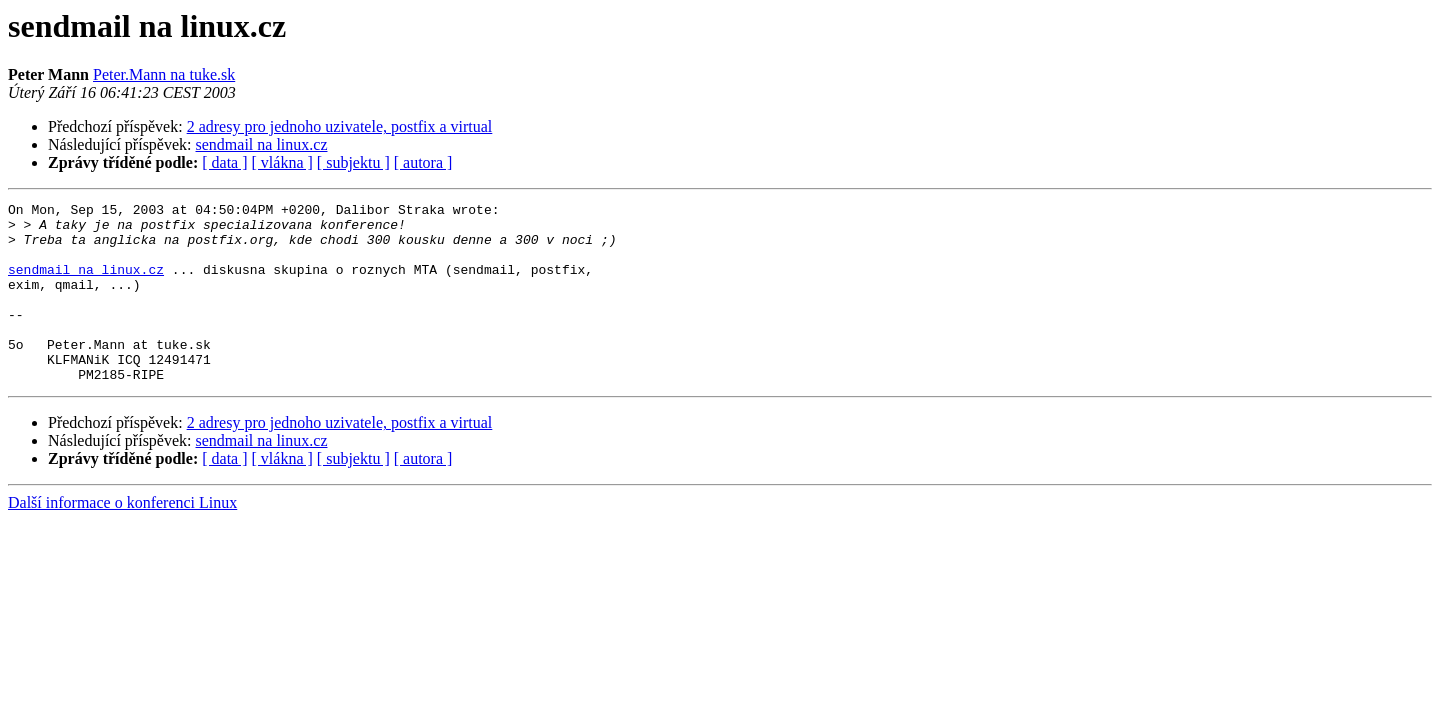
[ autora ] (423, 162)
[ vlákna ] (282, 162)
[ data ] (224, 162)
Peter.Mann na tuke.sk (164, 74)
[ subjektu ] (353, 162)
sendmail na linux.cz (262, 144)
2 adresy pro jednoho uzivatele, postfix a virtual (340, 126)
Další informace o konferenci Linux (122, 538)
